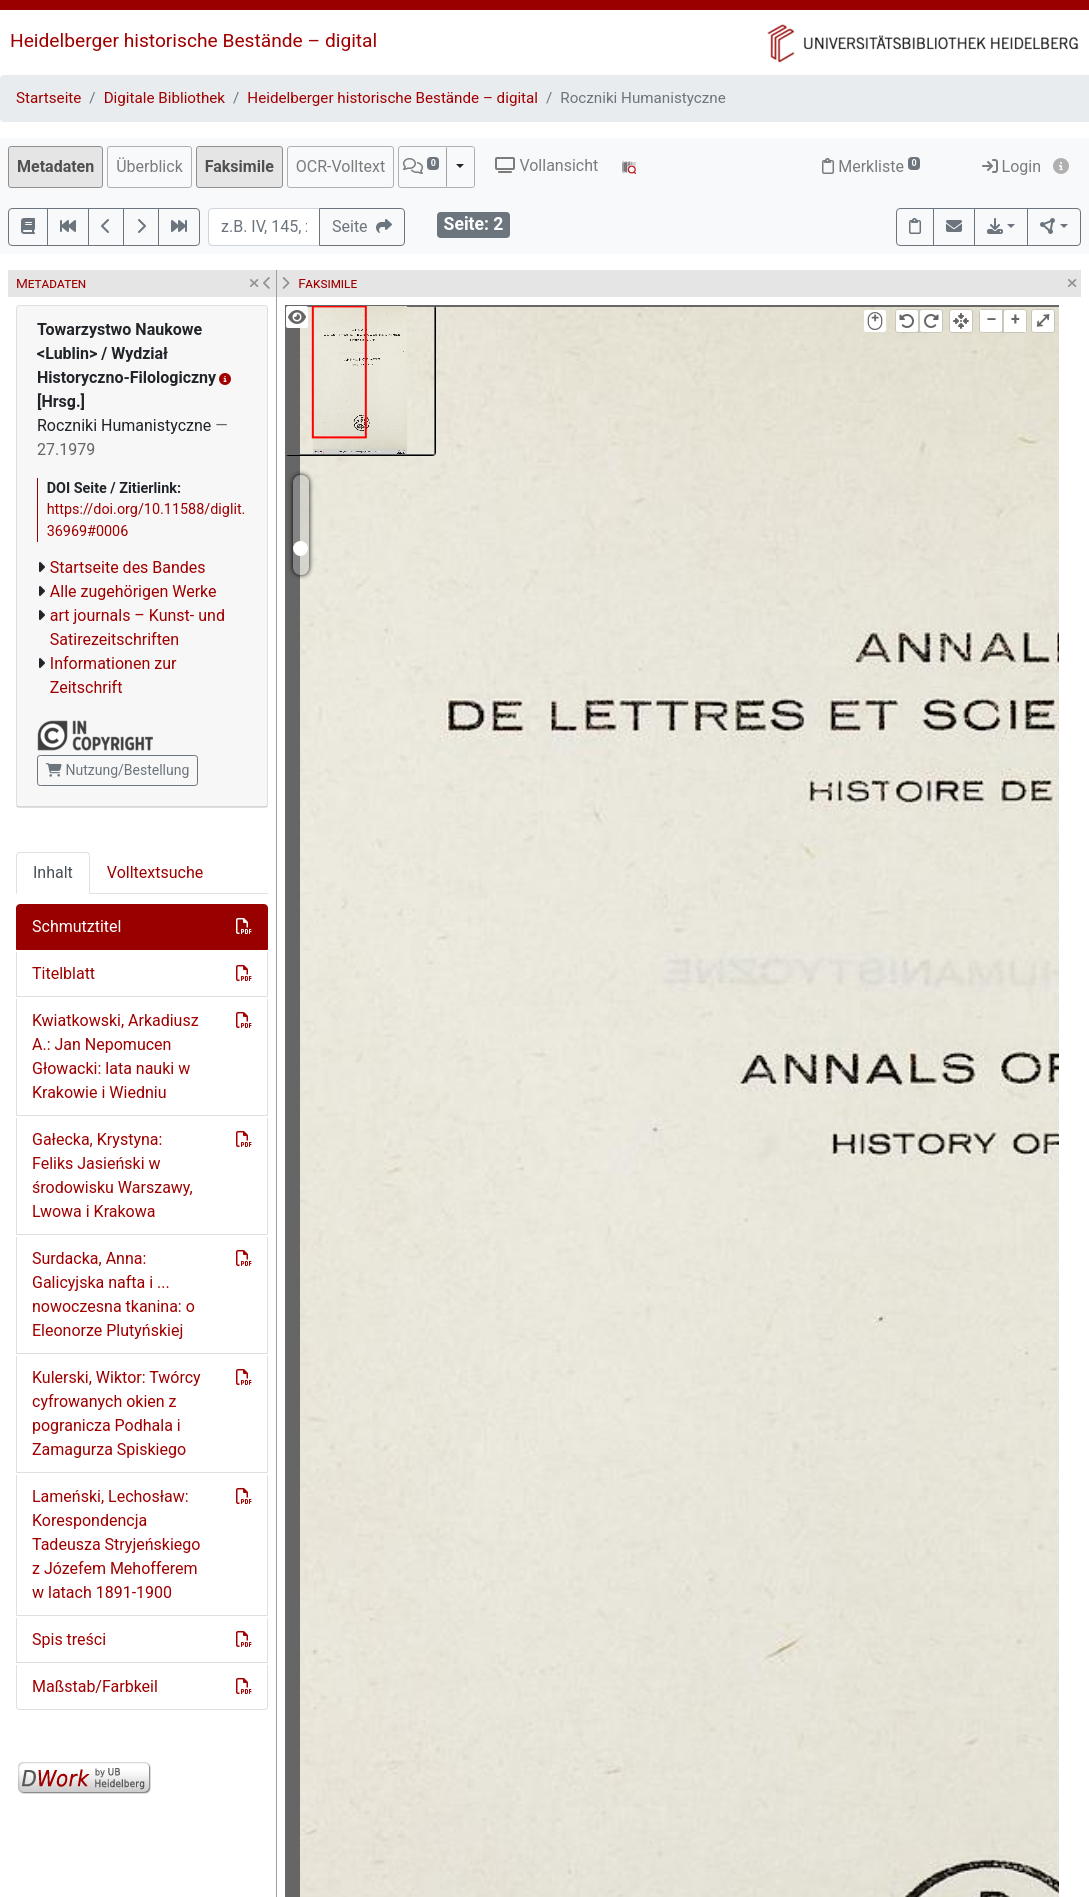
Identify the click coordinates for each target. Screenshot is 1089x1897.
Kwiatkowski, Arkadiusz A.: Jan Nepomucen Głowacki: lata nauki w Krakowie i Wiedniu (115, 1056)
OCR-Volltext (340, 166)
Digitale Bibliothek (164, 98)
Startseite (48, 98)
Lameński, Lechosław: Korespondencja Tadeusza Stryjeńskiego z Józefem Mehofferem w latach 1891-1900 (116, 1544)
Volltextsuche (155, 872)
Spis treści (69, 1639)
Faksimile (239, 166)
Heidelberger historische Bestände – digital (193, 40)
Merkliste (871, 166)
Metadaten (55, 166)
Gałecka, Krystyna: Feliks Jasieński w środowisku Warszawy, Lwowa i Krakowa (112, 1175)
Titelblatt (63, 973)
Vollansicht (546, 165)
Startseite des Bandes (128, 567)
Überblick (149, 166)
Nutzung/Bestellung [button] (117, 770)
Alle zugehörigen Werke (133, 591)
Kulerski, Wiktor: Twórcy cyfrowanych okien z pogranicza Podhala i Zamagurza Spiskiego (116, 1413)
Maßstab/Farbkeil (95, 1686)
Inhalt (53, 872)
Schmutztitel (76, 926)
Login (1011, 166)
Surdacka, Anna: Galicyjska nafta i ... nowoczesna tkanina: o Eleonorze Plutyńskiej (113, 1294)
